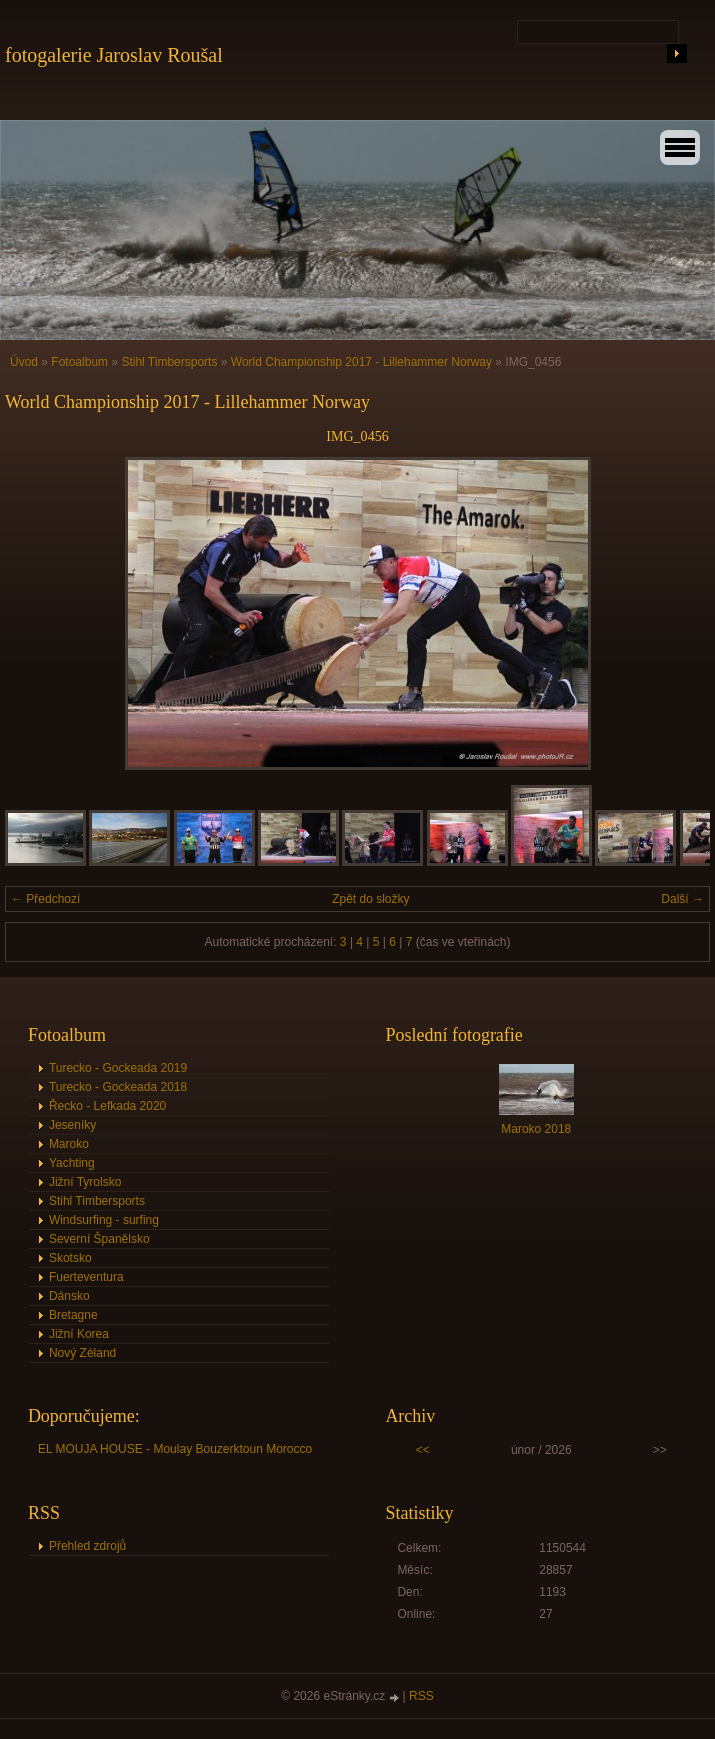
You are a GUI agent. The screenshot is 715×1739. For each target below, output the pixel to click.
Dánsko (69, 1296)
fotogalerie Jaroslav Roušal (114, 55)
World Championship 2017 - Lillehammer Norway (361, 362)
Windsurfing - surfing (104, 1220)
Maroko (69, 1144)
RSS (421, 1696)
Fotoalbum (79, 362)
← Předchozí (45, 899)
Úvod (24, 362)
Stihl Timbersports (169, 362)
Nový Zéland (82, 1353)
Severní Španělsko (99, 1239)
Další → (682, 899)
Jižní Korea (79, 1334)
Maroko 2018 (536, 1129)
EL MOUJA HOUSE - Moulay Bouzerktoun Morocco (175, 1449)
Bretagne (73, 1315)
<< (423, 1450)
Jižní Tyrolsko (85, 1182)
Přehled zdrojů (87, 1546)
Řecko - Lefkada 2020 (107, 1106)
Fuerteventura (86, 1277)
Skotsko (70, 1258)
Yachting (72, 1163)
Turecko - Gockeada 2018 (118, 1087)
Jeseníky (72, 1125)
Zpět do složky (370, 899)
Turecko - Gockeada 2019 (118, 1068)
